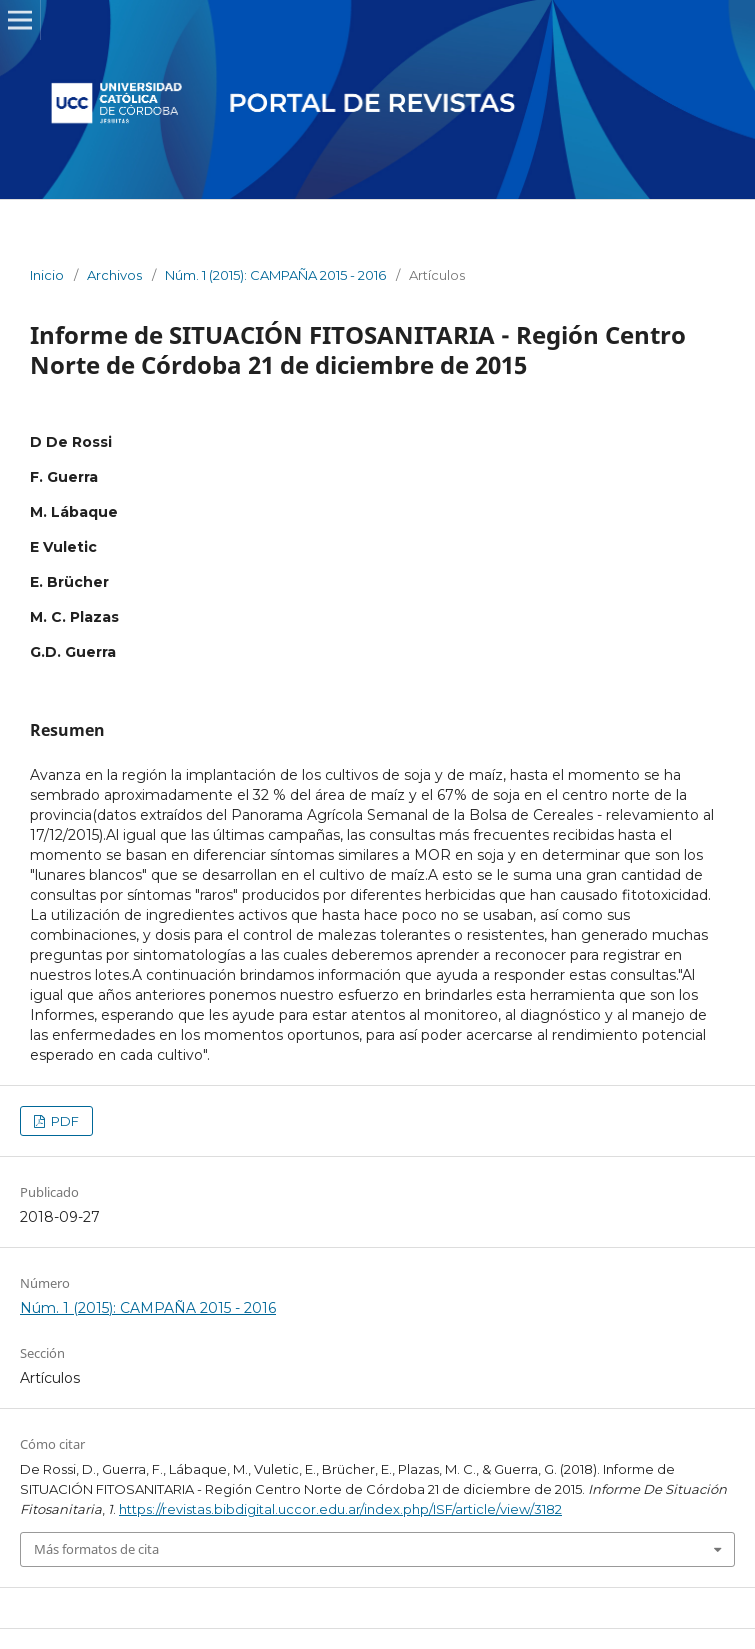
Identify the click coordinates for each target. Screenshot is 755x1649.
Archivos (114, 275)
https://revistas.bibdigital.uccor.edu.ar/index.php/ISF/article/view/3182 (340, 1509)
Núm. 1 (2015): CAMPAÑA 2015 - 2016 (275, 275)
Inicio (47, 275)
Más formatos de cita (96, 1549)
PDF (63, 1121)
